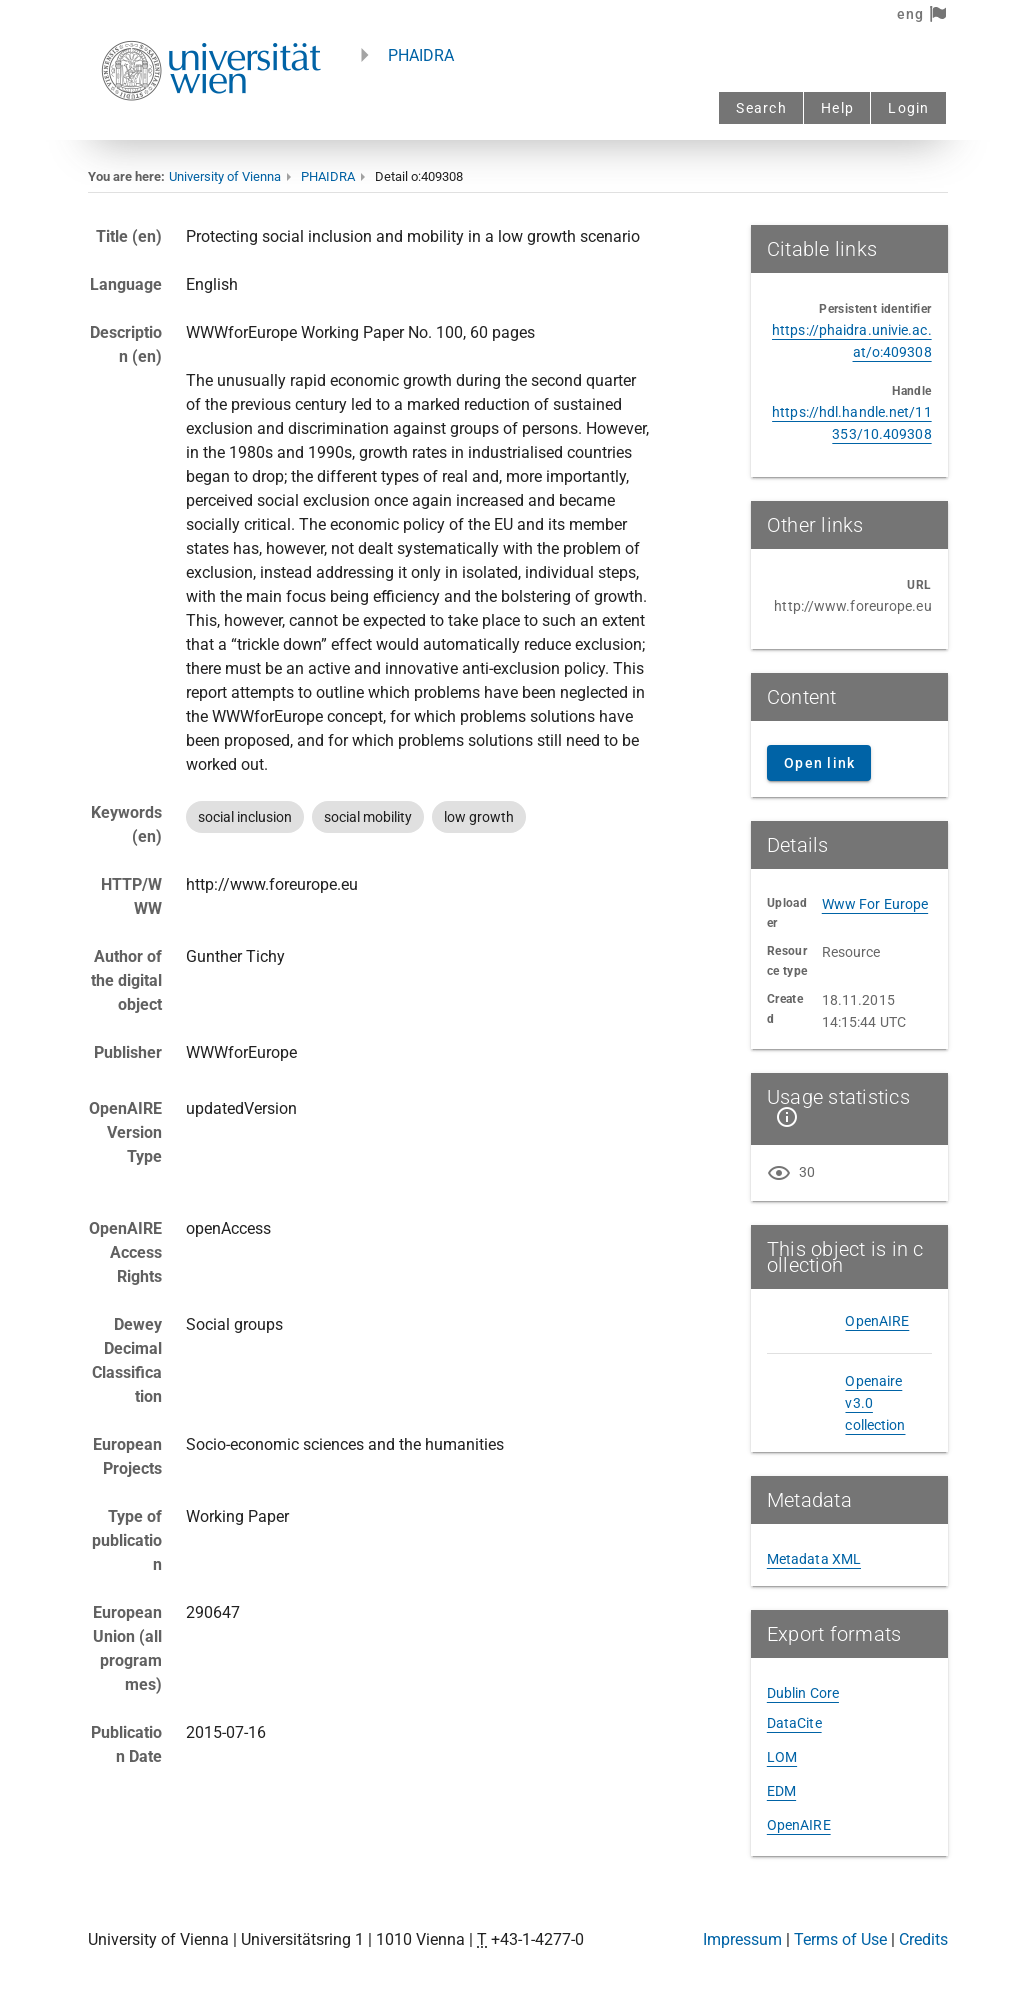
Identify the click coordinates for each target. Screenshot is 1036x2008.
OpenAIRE (877, 1321)
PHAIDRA (421, 55)
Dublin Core (803, 1693)
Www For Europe (875, 904)
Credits (923, 1939)
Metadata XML (814, 1559)
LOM (782, 1757)
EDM (781, 1791)
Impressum (742, 1939)
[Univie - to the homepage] (211, 127)
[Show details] (783, 1117)
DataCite (794, 1723)
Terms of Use (840, 1939)
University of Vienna (225, 176)
